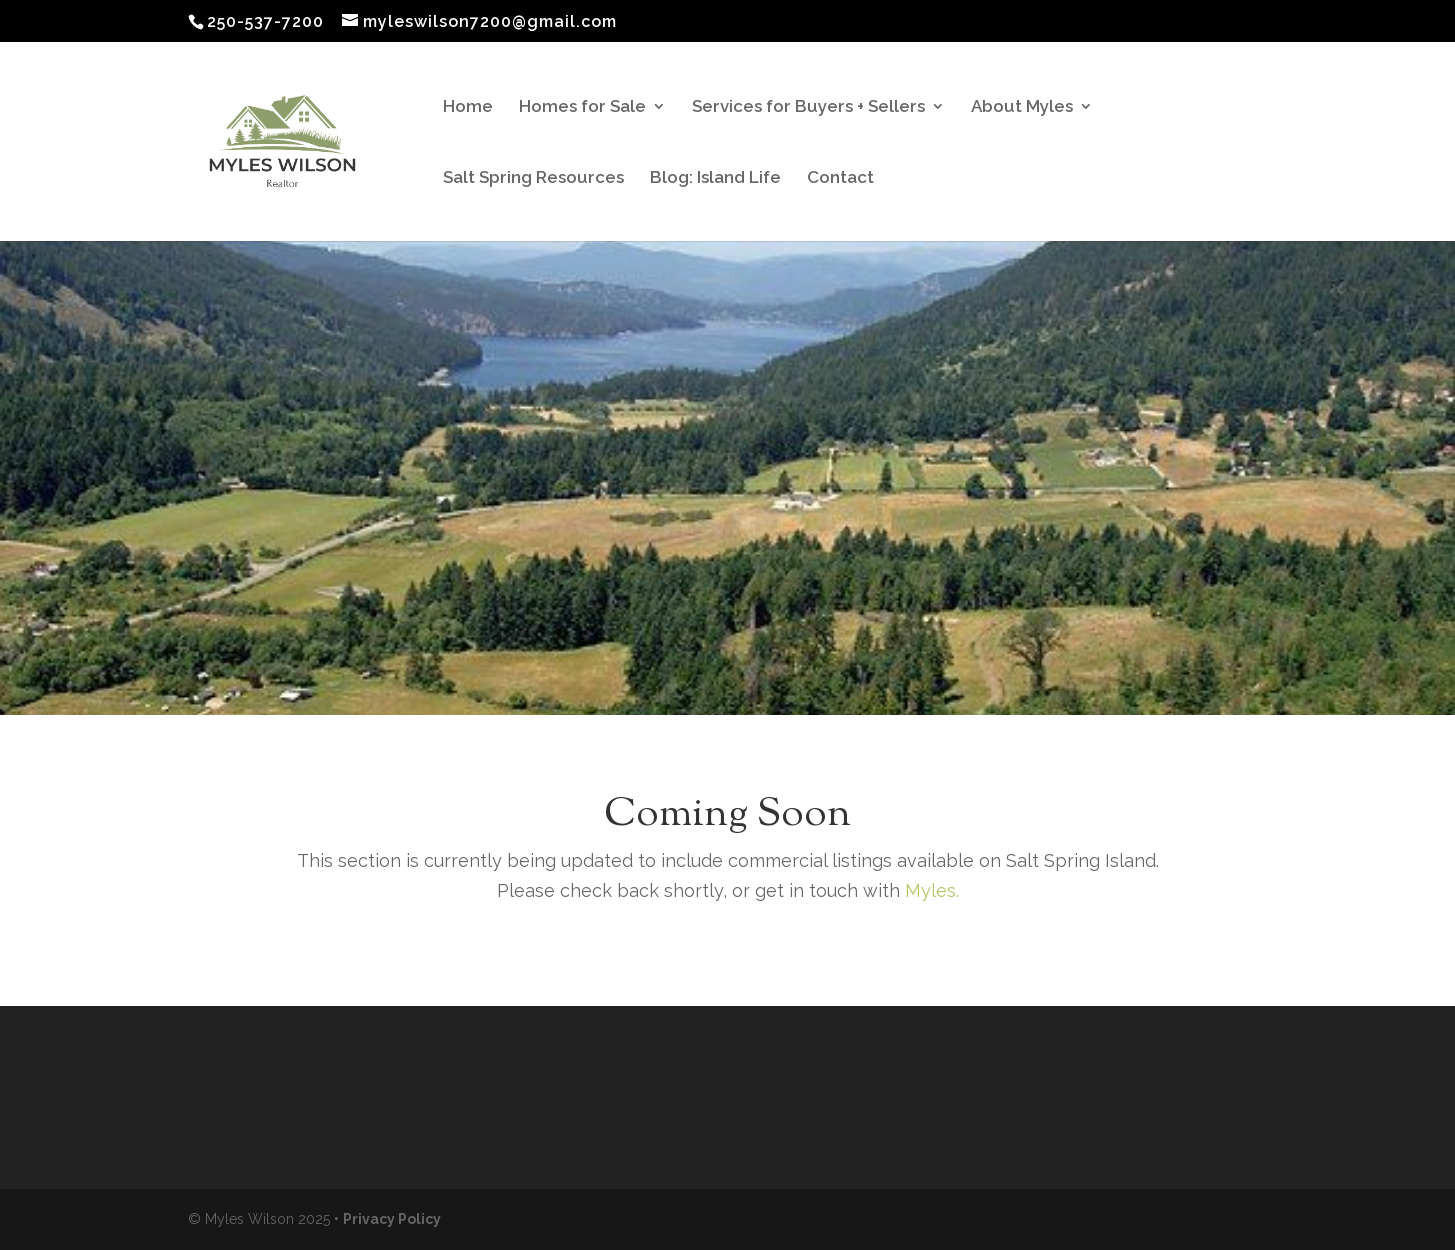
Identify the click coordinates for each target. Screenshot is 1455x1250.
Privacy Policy (392, 1219)
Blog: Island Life (715, 178)
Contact (840, 178)
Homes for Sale (582, 107)
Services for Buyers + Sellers (808, 107)
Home (468, 107)
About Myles (1022, 107)
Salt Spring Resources (533, 178)
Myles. (929, 890)
